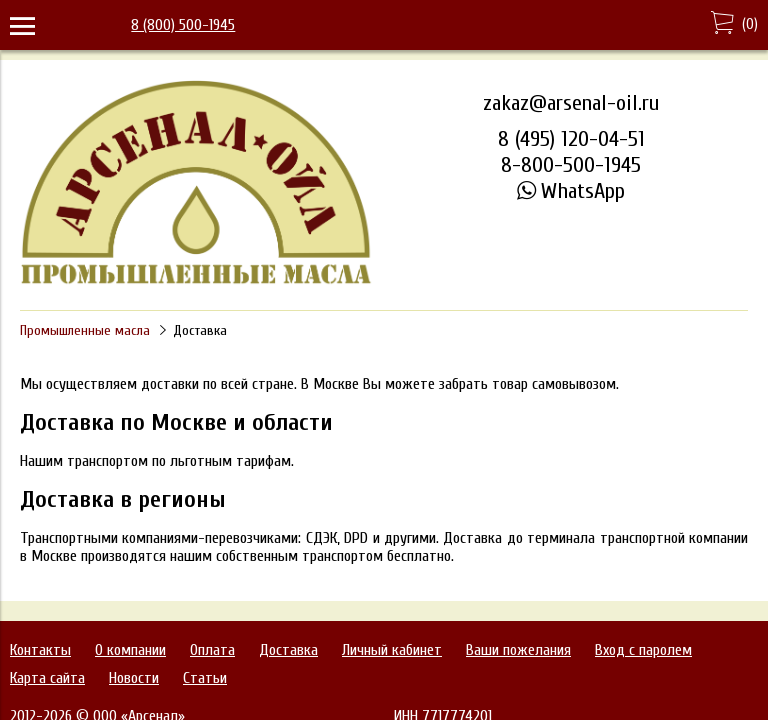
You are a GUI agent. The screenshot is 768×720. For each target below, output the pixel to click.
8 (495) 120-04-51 (571, 139)
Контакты (40, 650)
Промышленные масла (85, 330)
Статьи (205, 678)
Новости (134, 678)
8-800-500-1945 (571, 165)
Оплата (212, 650)
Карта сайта (47, 678)
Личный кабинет (392, 650)
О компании (130, 650)
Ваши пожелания (518, 650)
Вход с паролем (643, 650)
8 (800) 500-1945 (183, 25)
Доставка (288, 650)
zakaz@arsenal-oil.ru (571, 103)
